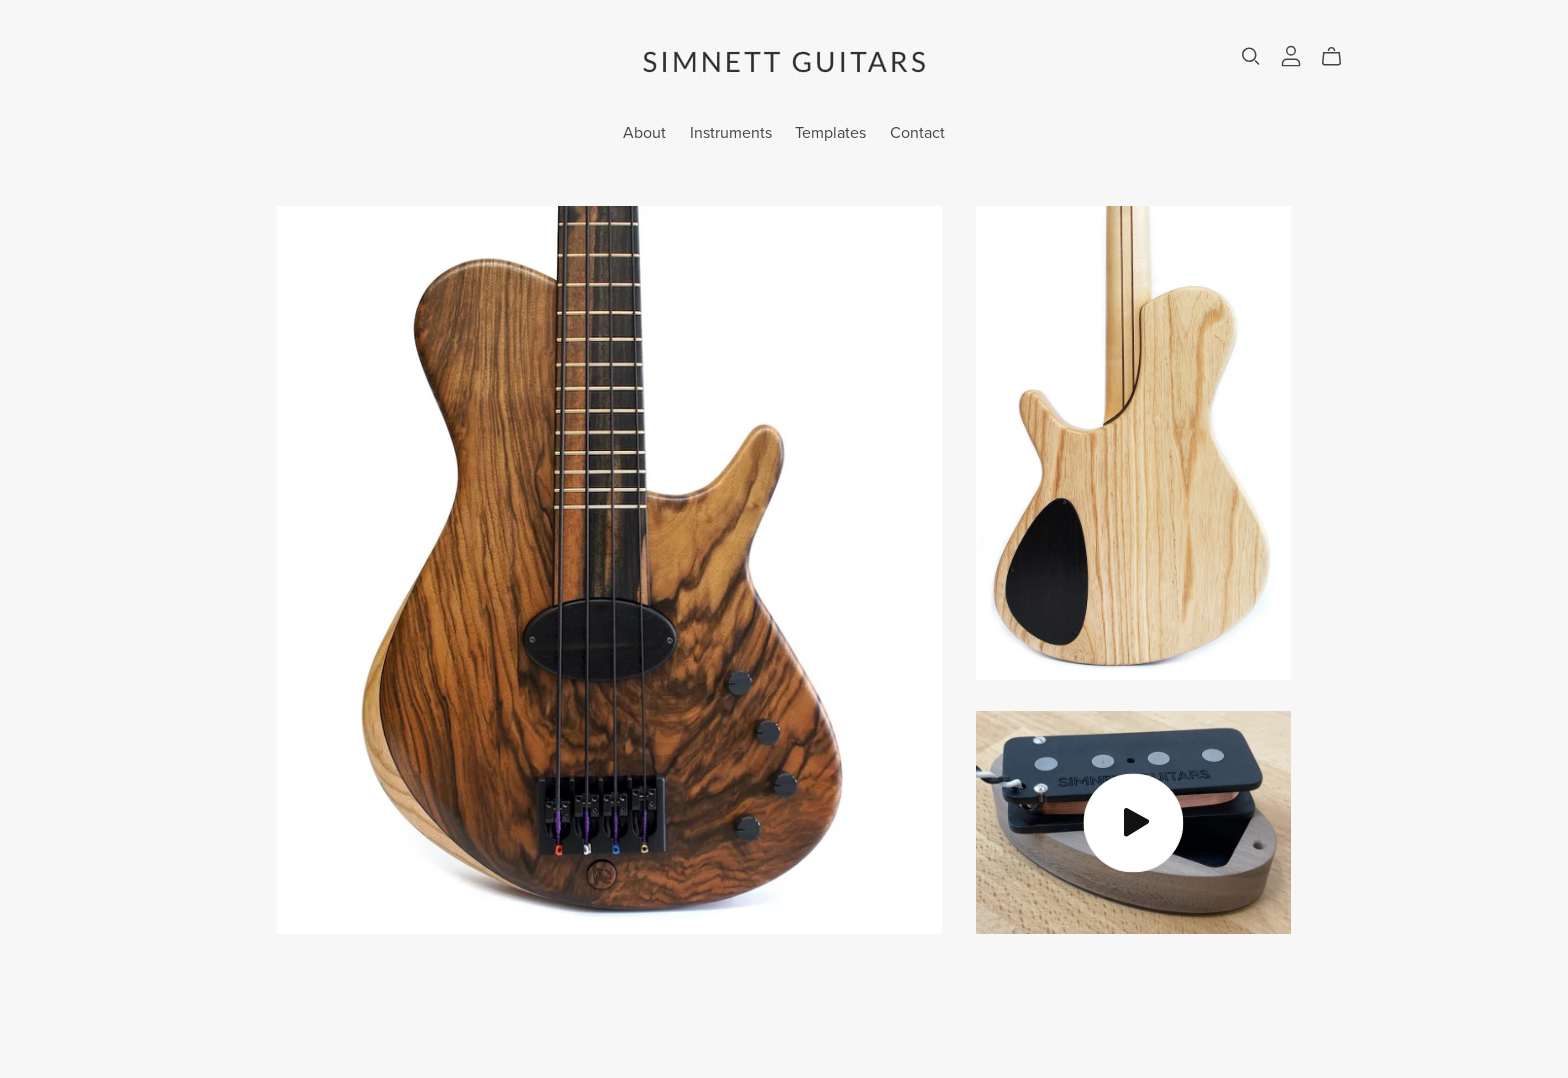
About (644, 133)
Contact (917, 133)
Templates (830, 133)
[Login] (1291, 55)
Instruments (731, 133)
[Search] (1251, 56)
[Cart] (1339, 57)
